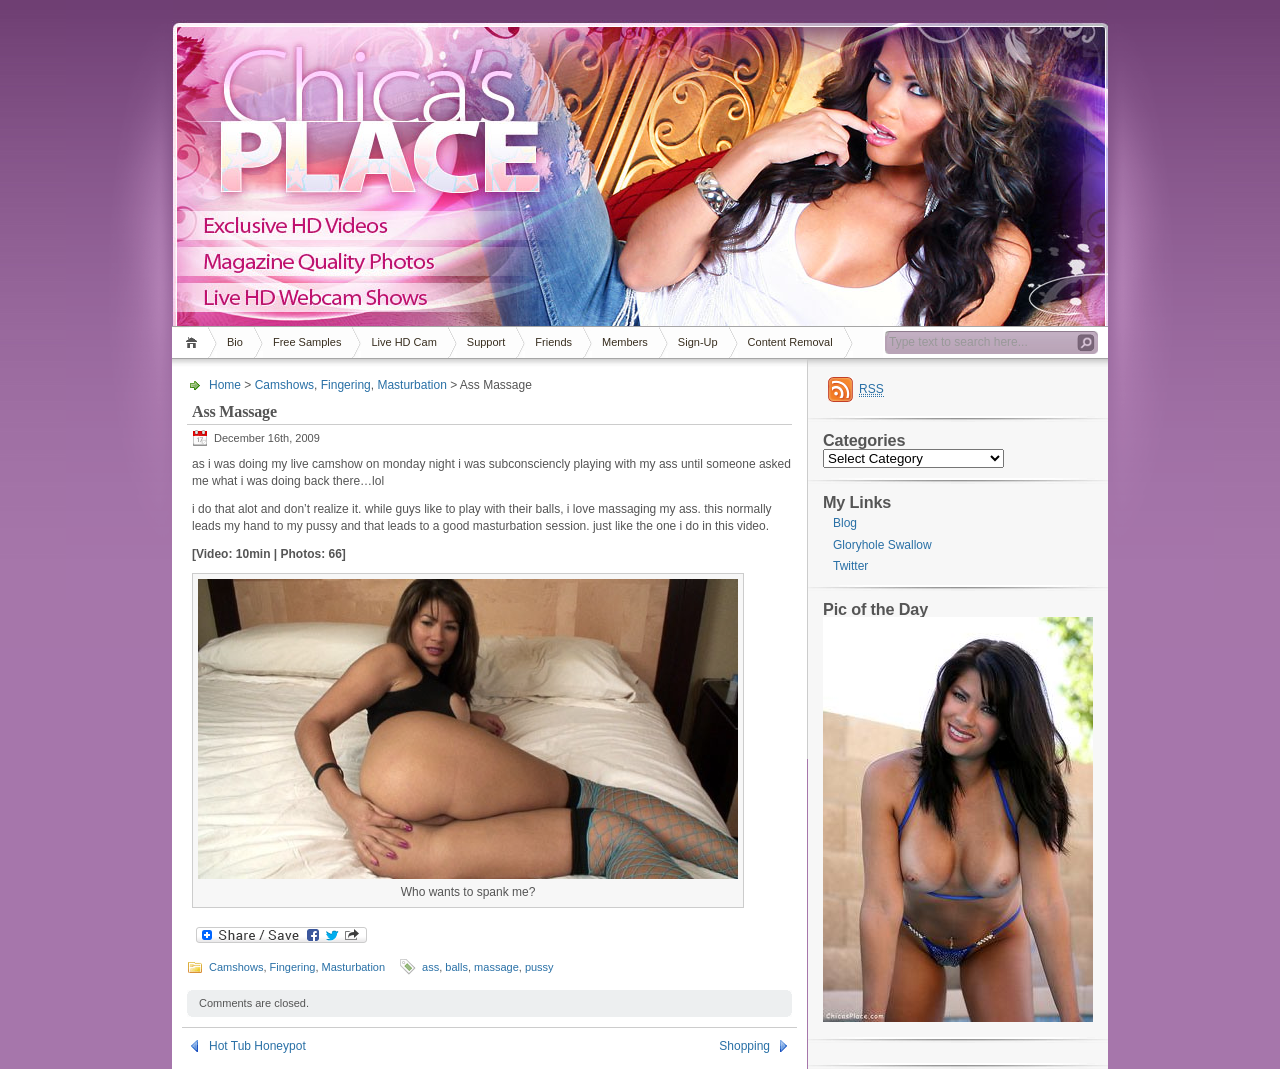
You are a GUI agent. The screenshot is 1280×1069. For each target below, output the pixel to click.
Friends (553, 342)
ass (430, 967)
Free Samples (307, 342)
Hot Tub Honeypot (257, 1046)
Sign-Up (698, 342)
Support (486, 342)
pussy (539, 967)
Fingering (346, 385)
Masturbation (411, 385)
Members (625, 342)
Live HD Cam (403, 342)
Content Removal (790, 342)
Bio (235, 342)
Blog (845, 523)
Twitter (850, 566)
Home (194, 342)
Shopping (744, 1046)
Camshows (284, 385)
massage (496, 967)
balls (456, 967)
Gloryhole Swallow (882, 545)
